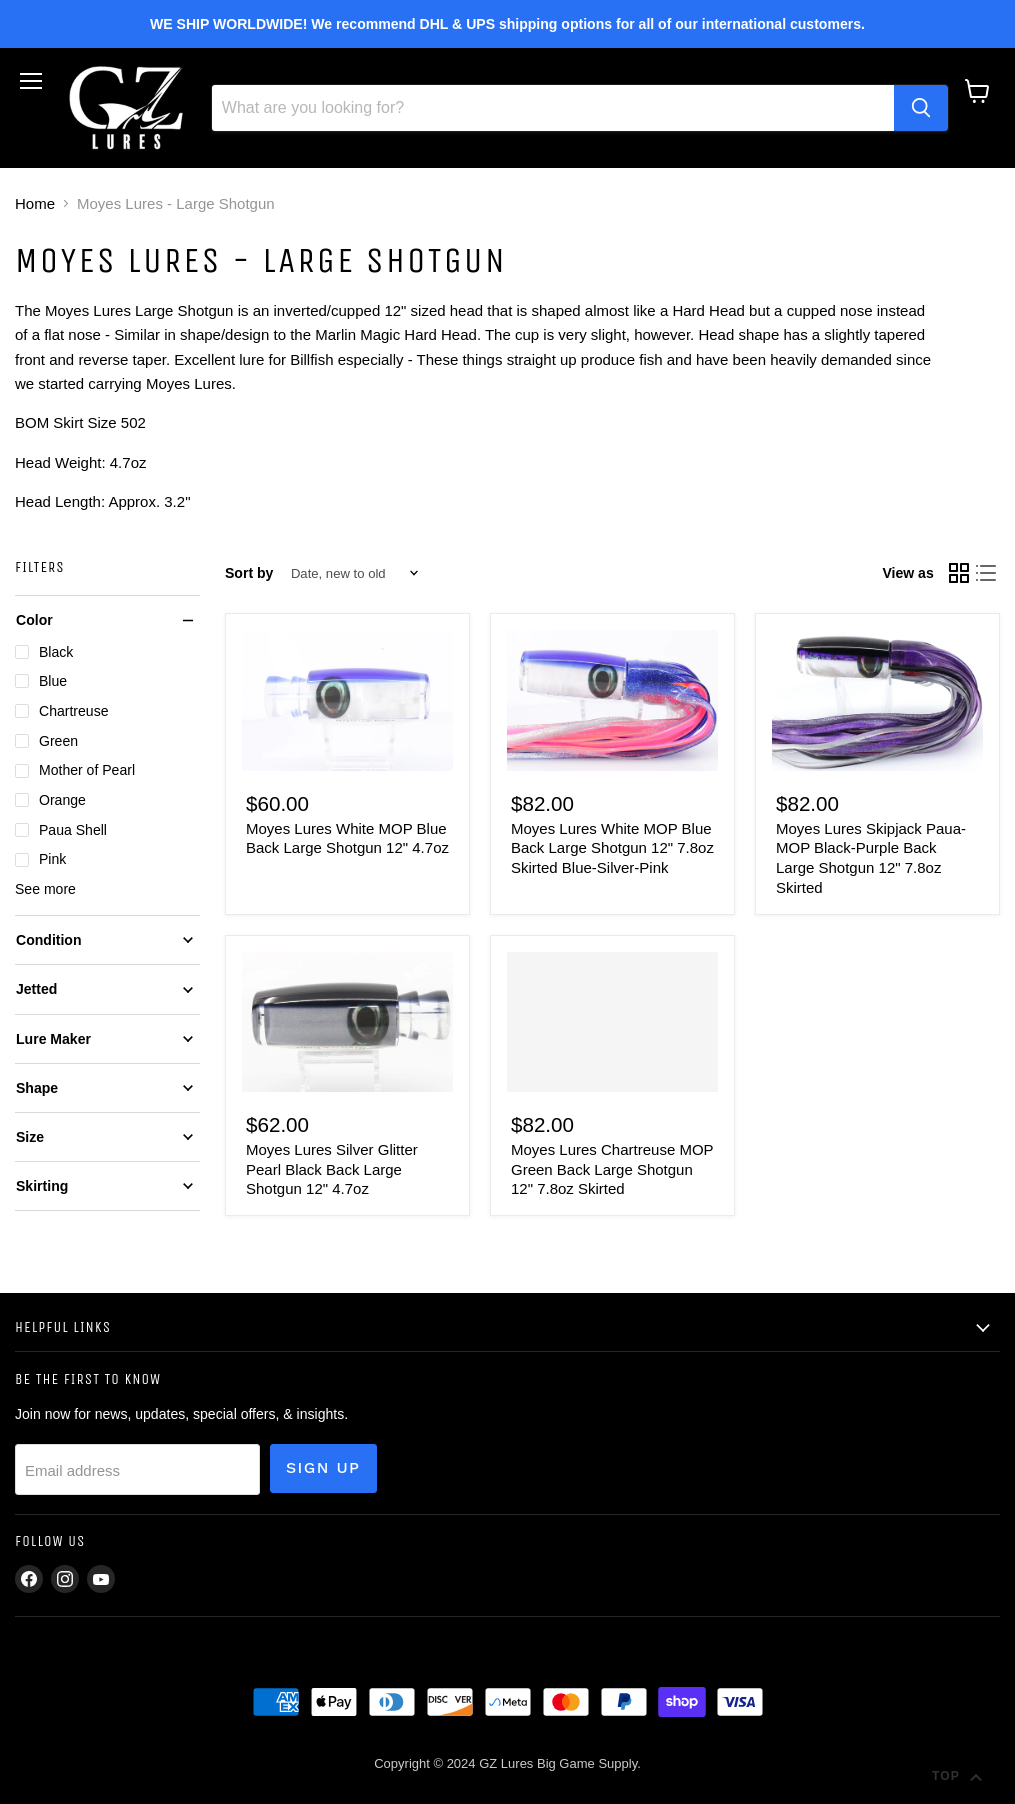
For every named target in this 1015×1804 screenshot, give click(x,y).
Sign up (323, 1467)
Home (35, 203)
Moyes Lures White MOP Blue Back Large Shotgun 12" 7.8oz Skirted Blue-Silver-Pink (612, 848)
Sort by (249, 573)
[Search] (553, 108)
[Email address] (137, 1469)
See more (45, 889)
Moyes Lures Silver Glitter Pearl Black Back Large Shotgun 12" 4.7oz (332, 1169)
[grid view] (959, 573)
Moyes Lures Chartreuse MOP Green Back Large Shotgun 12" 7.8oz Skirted (612, 1169)
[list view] (987, 573)
